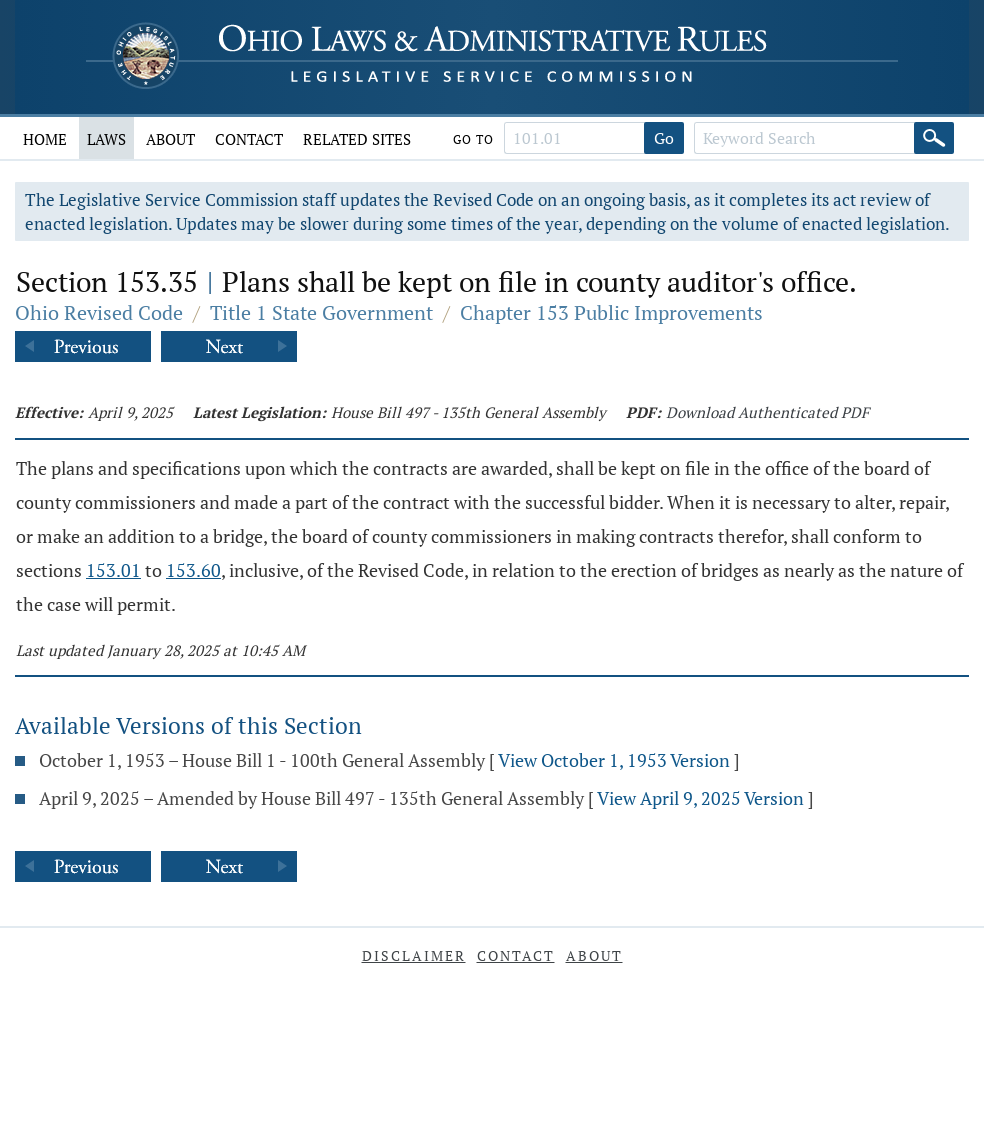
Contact (249, 139)
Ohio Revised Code (99, 312)
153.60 (193, 570)
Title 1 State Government (321, 312)
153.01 (113, 570)
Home (45, 139)
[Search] (934, 138)
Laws (106, 139)
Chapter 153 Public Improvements (611, 312)
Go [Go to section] (664, 138)
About (170, 139)
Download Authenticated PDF (767, 412)
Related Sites (357, 139)
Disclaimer (414, 955)
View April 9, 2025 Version (700, 798)
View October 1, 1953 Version (614, 760)
